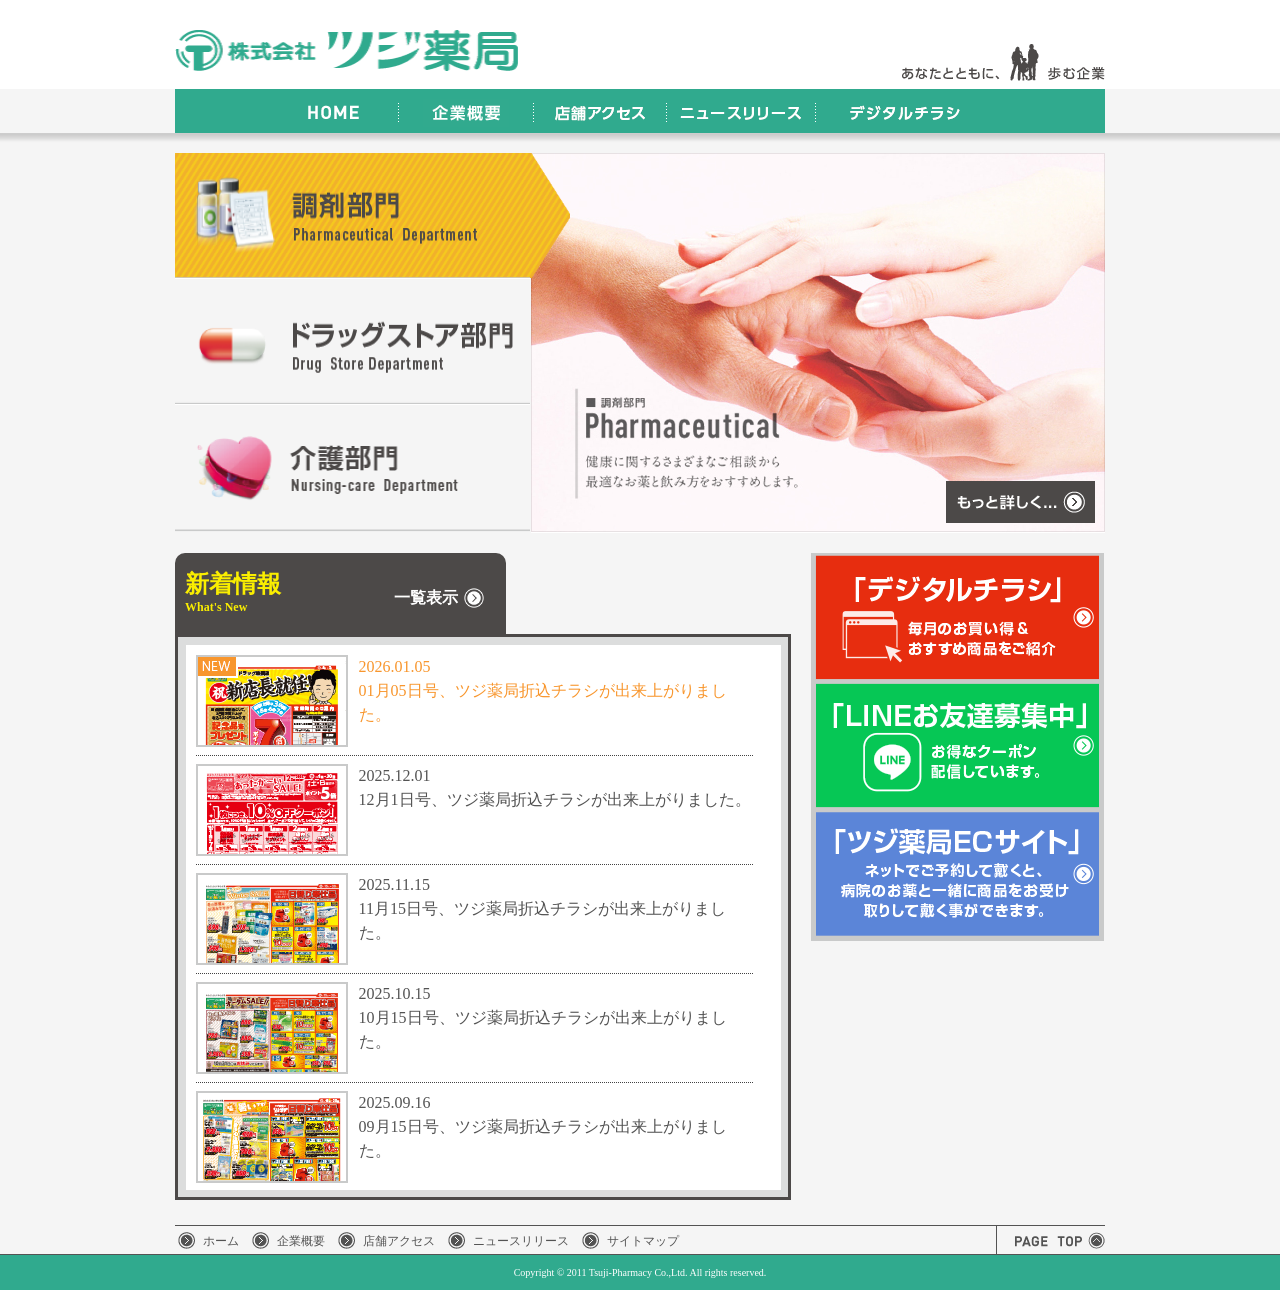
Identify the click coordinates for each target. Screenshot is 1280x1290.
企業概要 (466, 111)
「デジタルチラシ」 (958, 617)
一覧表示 (426, 598)
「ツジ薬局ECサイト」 (958, 875)
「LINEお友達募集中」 (958, 745)
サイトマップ (643, 1241)
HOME (329, 111)
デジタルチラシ (902, 111)
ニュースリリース (741, 111)
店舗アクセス (600, 111)
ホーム (221, 1241)
